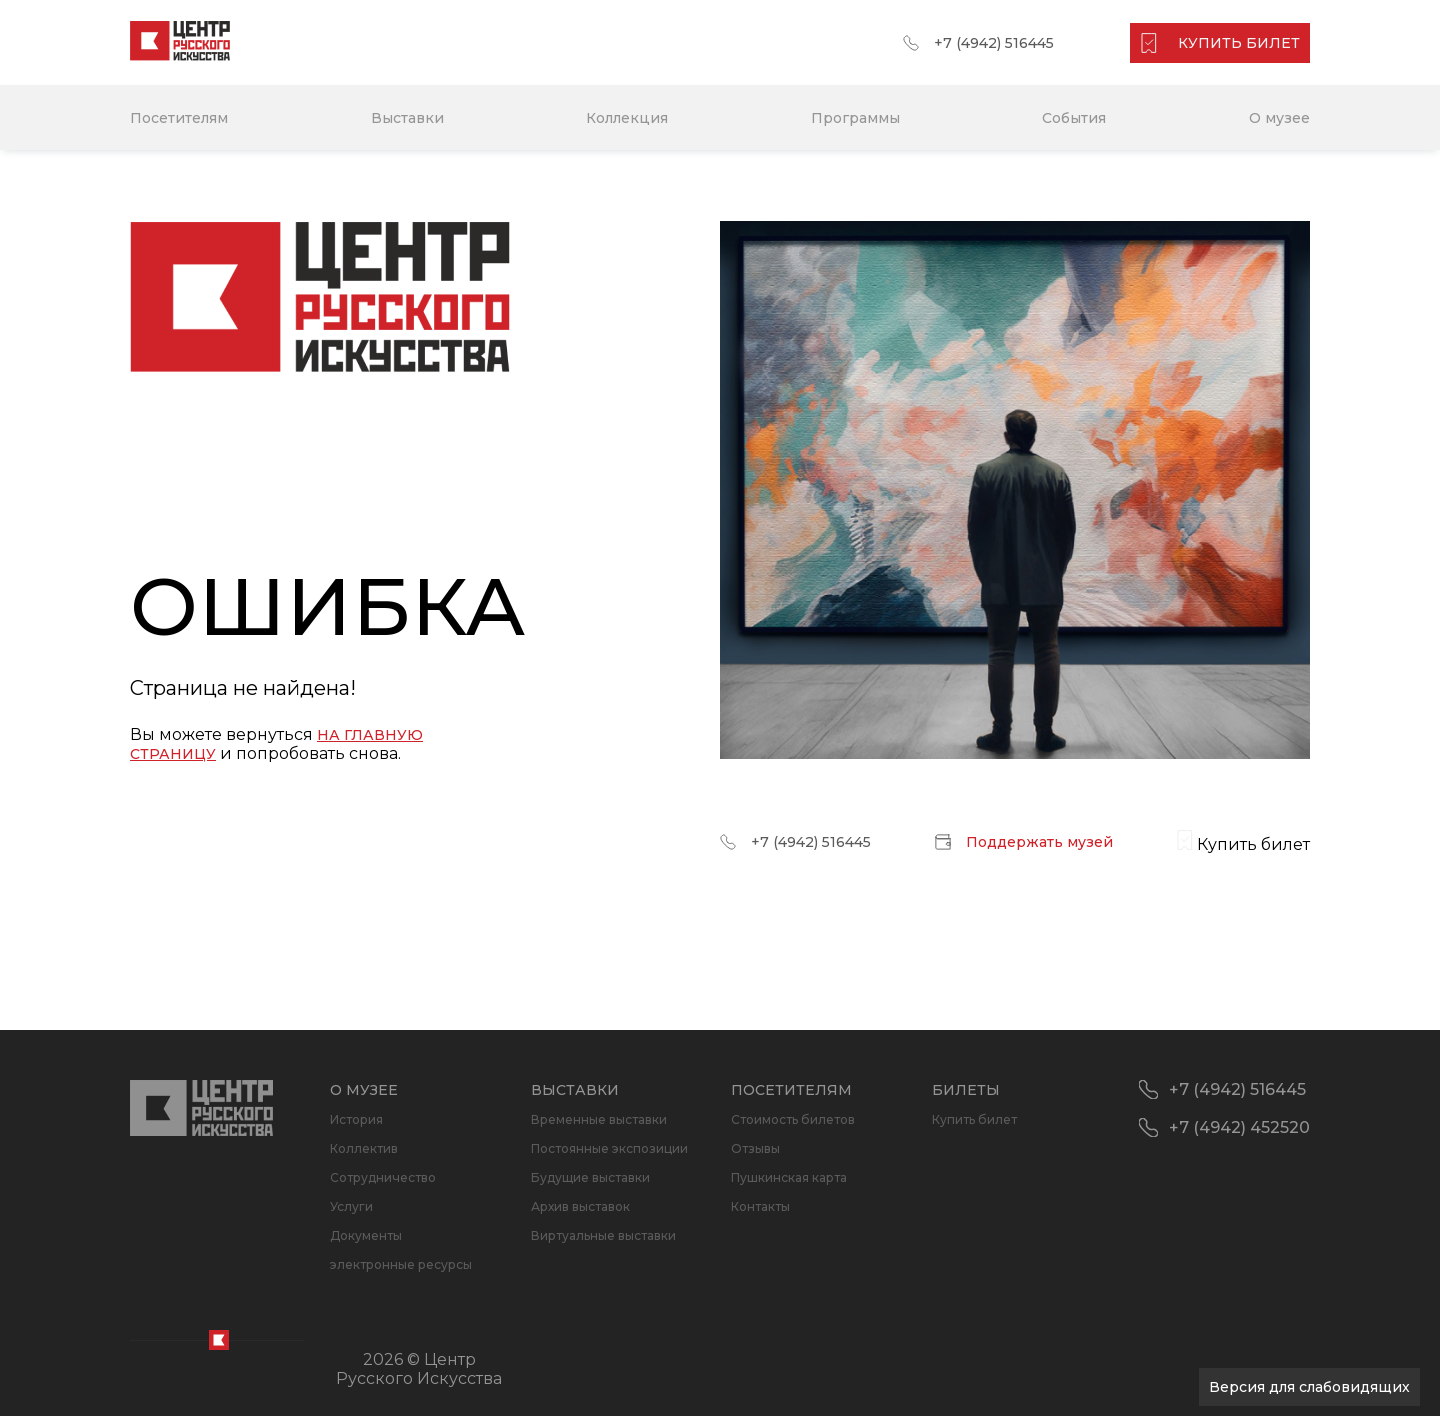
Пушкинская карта (789, 1177)
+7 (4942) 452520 (1239, 1127)
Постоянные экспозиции (609, 1148)
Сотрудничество (383, 1177)
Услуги (351, 1206)
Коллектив (364, 1148)
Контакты (760, 1206)
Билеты (966, 1090)
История (356, 1119)
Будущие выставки (590, 1177)
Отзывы (755, 1148)
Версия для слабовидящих (1309, 1387)
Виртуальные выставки (603, 1235)
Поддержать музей (1039, 842)
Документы (366, 1235)
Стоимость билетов (793, 1119)
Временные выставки (599, 1119)
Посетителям (179, 118)
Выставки (407, 118)
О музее (1279, 118)
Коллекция (627, 118)
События (1074, 118)
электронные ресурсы (401, 1264)
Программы (855, 118)
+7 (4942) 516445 (994, 43)
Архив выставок (580, 1206)
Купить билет (974, 1119)
